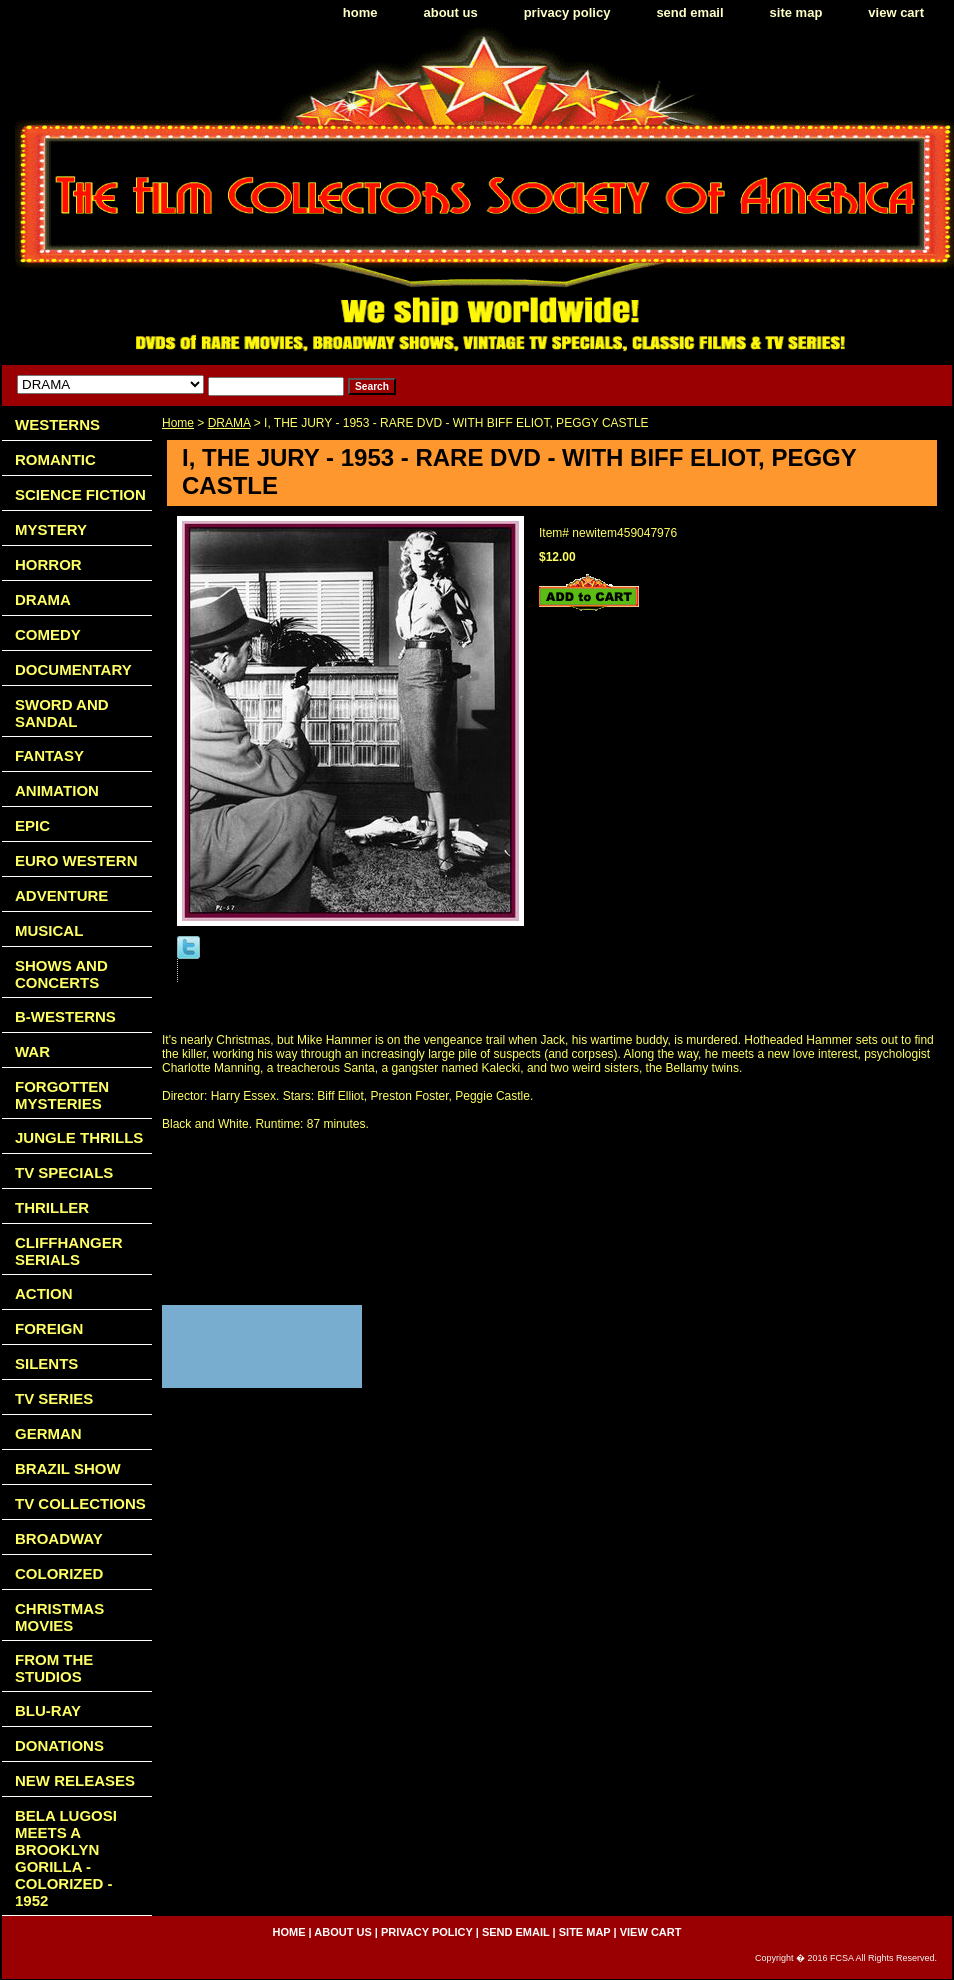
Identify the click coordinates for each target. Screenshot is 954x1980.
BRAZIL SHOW (68, 1468)
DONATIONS (59, 1745)
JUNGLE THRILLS (79, 1137)
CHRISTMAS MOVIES (59, 1617)
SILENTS (46, 1363)
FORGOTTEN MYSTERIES (62, 1095)
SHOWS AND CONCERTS (61, 974)
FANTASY (49, 755)
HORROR (48, 564)
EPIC (32, 825)
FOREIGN (49, 1328)
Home (178, 423)
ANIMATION (57, 790)
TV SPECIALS (64, 1172)
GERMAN (48, 1433)
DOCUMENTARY (73, 669)
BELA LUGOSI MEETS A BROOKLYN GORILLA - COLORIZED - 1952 (66, 1858)
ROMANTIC (55, 459)
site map (796, 12)
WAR (32, 1051)
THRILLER (52, 1207)
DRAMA (229, 423)
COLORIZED (59, 1573)
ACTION (44, 1293)
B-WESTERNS (65, 1016)
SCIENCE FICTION (80, 494)
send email (689, 12)
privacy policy (567, 12)
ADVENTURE (61, 895)
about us (451, 12)
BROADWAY (59, 1538)
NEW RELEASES (75, 1780)
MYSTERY (51, 529)
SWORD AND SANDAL (62, 713)
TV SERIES (54, 1398)
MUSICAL (49, 930)
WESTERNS (57, 424)
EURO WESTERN (76, 860)
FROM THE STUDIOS (54, 1668)
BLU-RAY (48, 1710)
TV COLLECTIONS (80, 1503)
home (360, 12)
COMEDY (48, 634)
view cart (896, 12)
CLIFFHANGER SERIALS (69, 1251)
